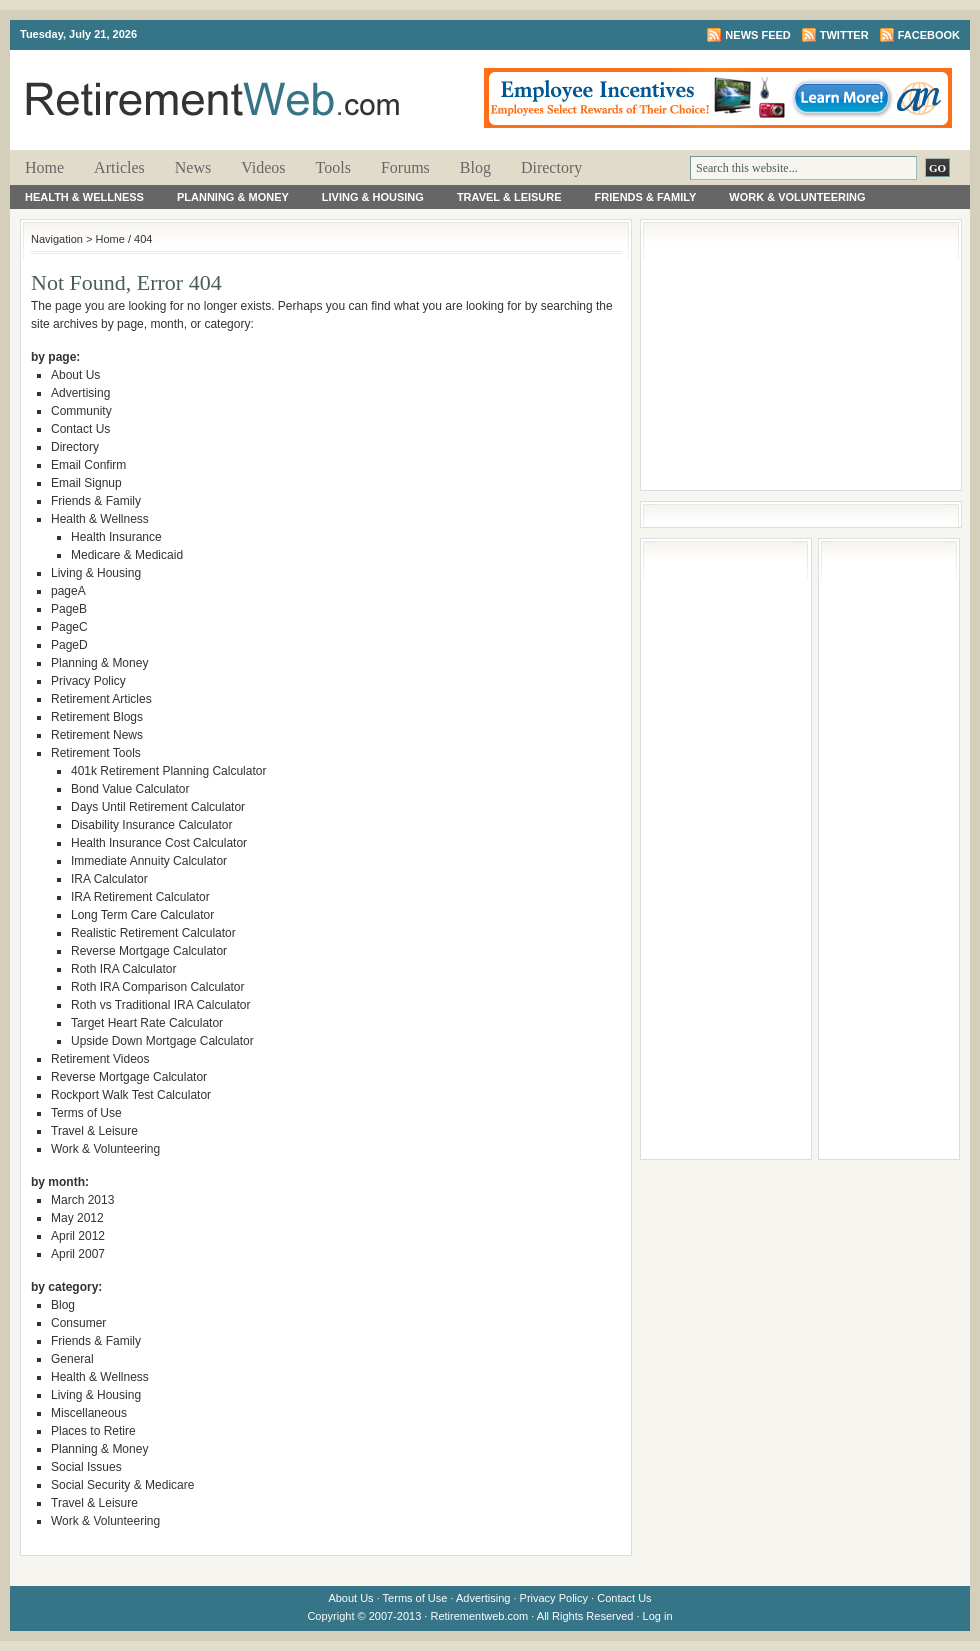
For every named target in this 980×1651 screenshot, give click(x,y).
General (72, 1359)
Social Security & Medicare (122, 1485)
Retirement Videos (100, 1059)
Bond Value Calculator (130, 789)
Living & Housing (373, 197)
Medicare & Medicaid (127, 555)
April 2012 (78, 1236)
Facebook (929, 35)
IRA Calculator (109, 879)
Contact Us (80, 429)
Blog (475, 167)
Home (44, 167)
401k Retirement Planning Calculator (168, 771)
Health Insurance (116, 537)
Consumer (78, 1323)
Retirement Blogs (97, 717)
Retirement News (97, 735)
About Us (75, 375)
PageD (69, 645)
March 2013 (82, 1200)
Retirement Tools (96, 753)
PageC (69, 627)
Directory (551, 167)
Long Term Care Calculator (142, 915)
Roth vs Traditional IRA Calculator (160, 1005)
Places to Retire (93, 1431)
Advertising (80, 393)
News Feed (757, 35)
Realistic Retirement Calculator (153, 933)
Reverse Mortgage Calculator (149, 951)
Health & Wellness (84, 197)
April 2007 (78, 1254)
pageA (68, 591)
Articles (119, 167)
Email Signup (86, 483)
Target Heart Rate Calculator (147, 1023)
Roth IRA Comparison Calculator (157, 987)
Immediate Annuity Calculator (149, 861)
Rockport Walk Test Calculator (131, 1095)
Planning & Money (233, 197)
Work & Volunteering (797, 197)
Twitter (844, 35)
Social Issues (86, 1467)
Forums (405, 167)
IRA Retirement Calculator (140, 897)
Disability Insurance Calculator (151, 825)
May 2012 (77, 1218)
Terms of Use (86, 1113)
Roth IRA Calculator (123, 969)
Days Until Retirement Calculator (158, 807)
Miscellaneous (89, 1413)
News (193, 167)
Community (81, 411)
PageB (69, 609)
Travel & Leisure (509, 197)
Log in (658, 1616)
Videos (263, 167)
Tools (333, 167)
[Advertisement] (801, 355)
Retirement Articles (101, 699)
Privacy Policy (88, 681)
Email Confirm (88, 465)
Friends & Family (646, 197)
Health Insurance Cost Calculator (159, 843)
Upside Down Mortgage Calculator (162, 1041)
